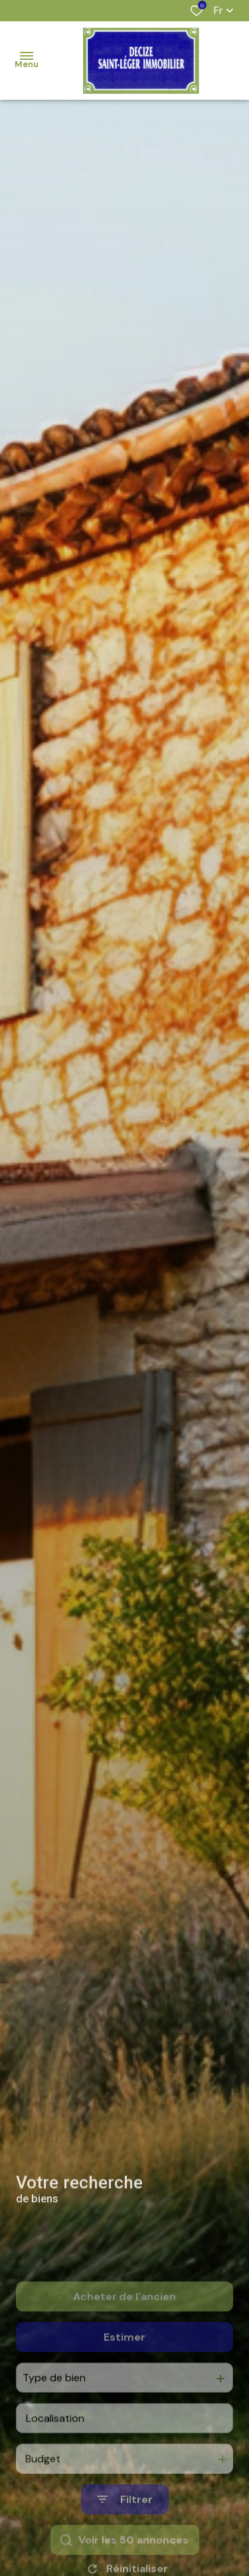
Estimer (124, 2376)
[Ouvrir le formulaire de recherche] (125, 2538)
